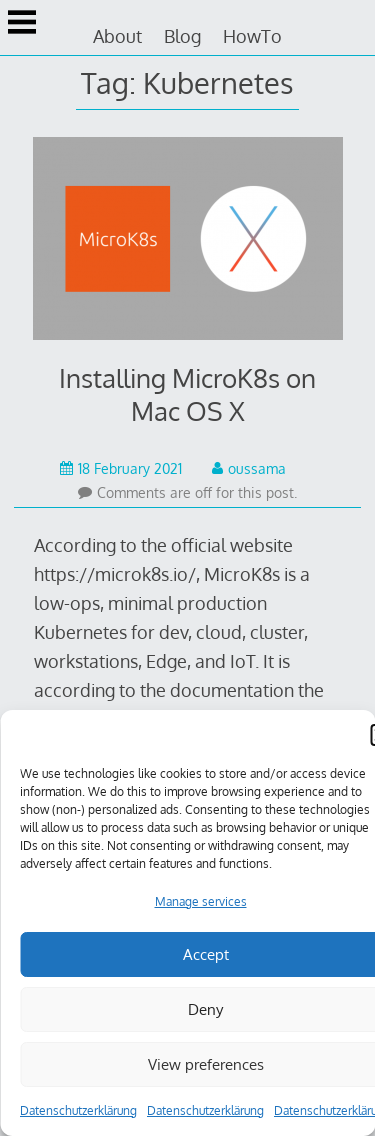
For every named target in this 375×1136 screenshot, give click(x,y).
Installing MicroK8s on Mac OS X (187, 394)
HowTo (252, 36)
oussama (249, 468)
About (117, 36)
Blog (182, 36)
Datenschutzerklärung (78, 1110)
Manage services (201, 901)
